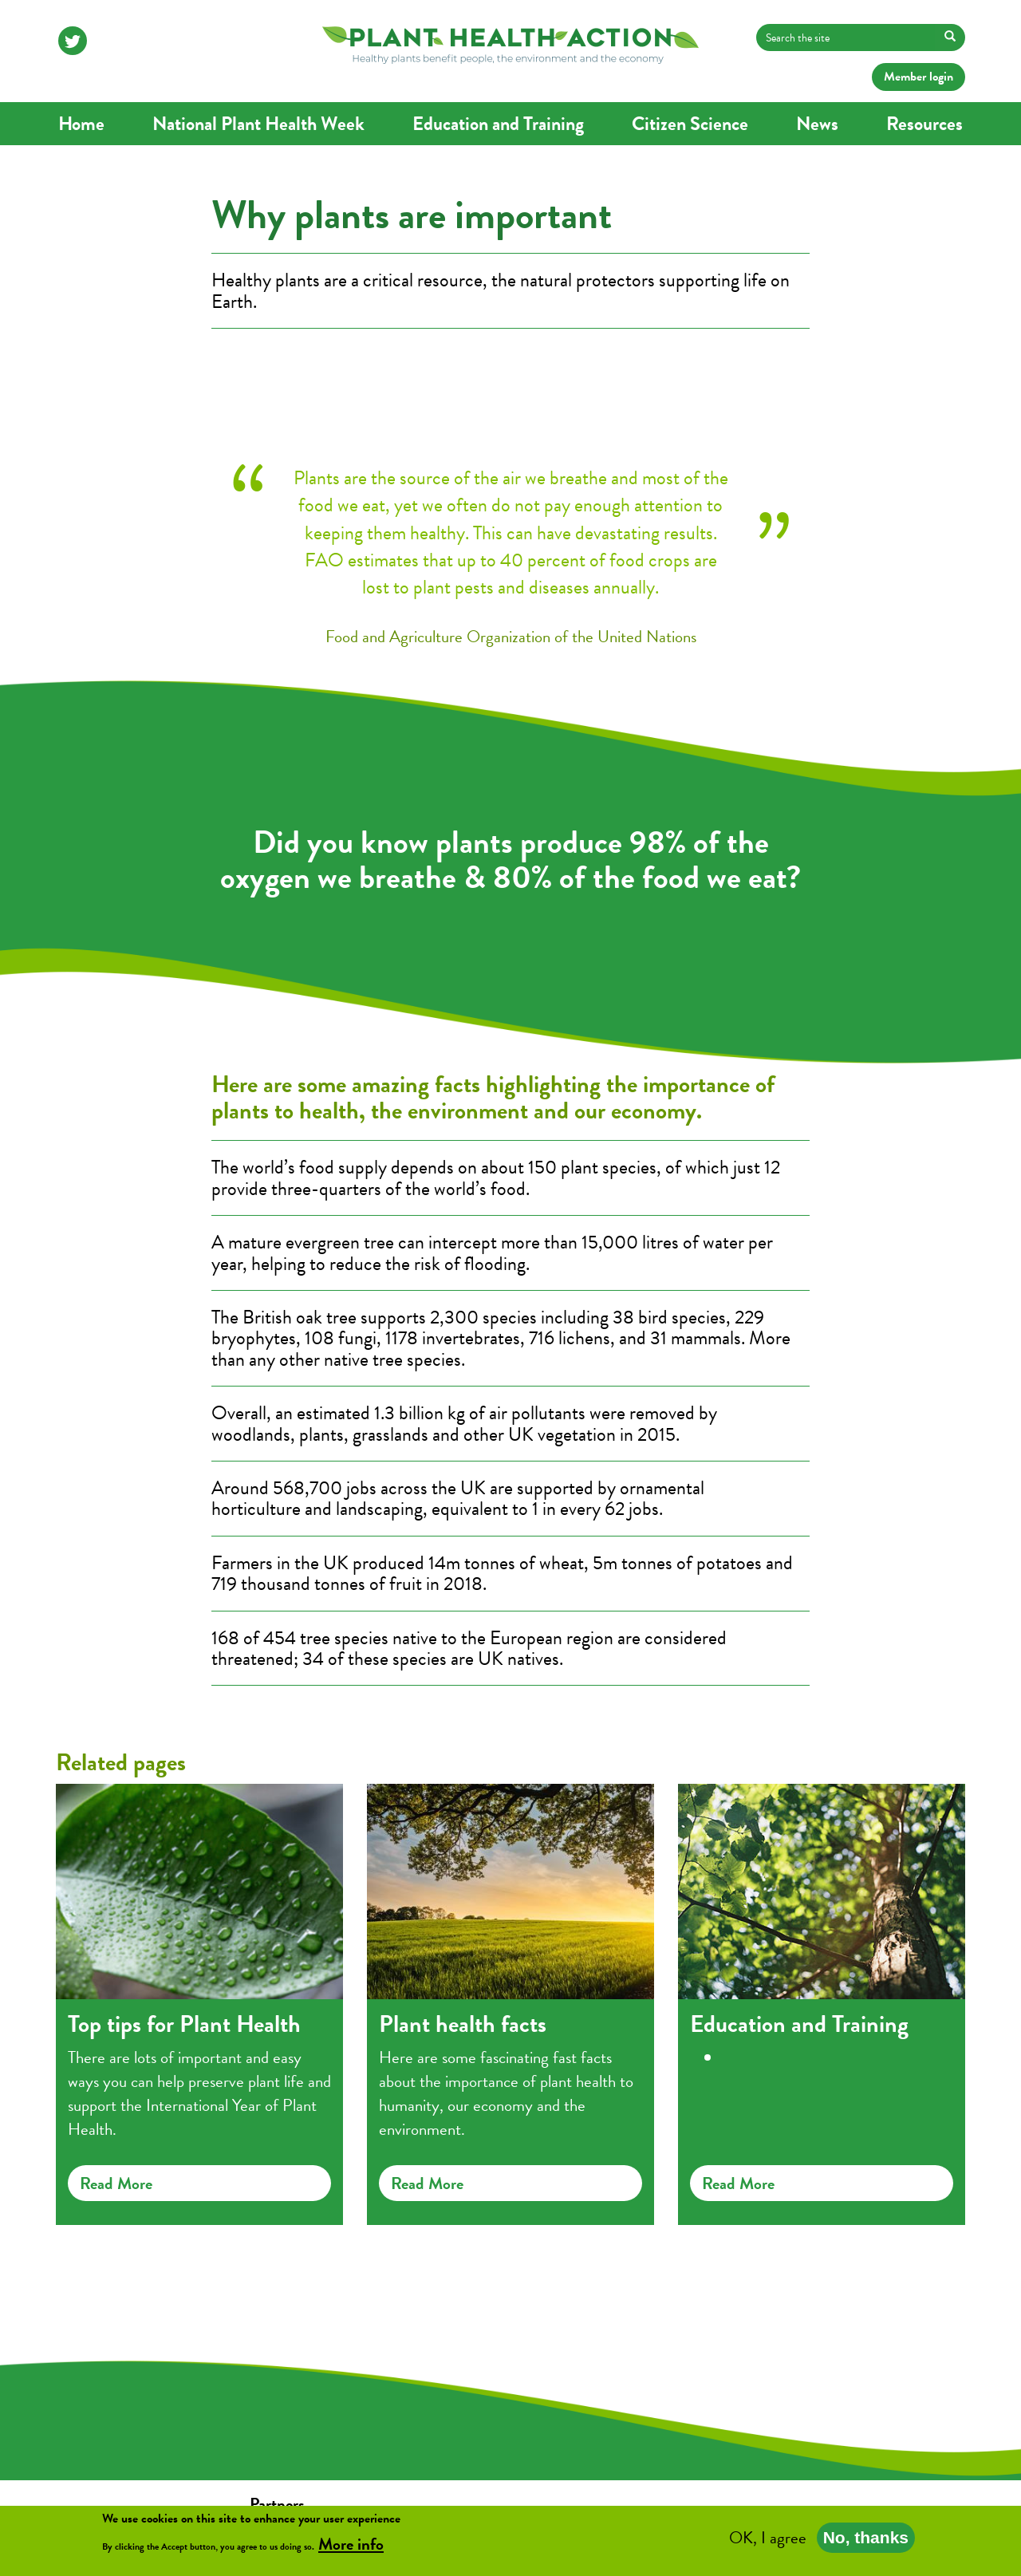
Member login (918, 76)
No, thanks (866, 2540)
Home (81, 123)
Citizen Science (690, 123)
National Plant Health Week (258, 123)
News (817, 123)
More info (351, 2547)
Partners (277, 2504)
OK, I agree (767, 2541)
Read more (116, 2183)
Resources (924, 123)
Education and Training (498, 123)
